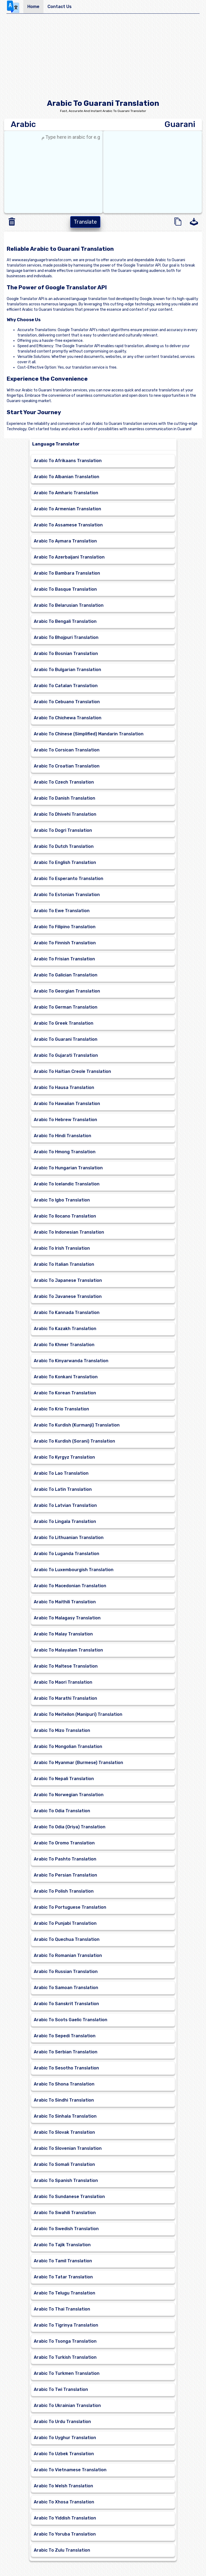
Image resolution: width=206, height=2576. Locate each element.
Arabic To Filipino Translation (64, 926)
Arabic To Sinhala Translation (65, 2116)
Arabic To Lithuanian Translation (69, 1537)
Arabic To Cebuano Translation (67, 701)
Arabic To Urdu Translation (62, 2421)
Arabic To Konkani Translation (66, 1376)
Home (33, 6)
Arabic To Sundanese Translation (69, 2196)
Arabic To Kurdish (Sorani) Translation (74, 1441)
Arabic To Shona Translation (64, 2084)
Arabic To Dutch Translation (64, 846)
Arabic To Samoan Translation (66, 1987)
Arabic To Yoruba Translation (65, 2534)
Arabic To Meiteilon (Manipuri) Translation (78, 1714)
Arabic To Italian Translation (64, 1264)
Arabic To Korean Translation (65, 1392)
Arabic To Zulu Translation (62, 2550)
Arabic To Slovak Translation (64, 2132)
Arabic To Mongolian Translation (68, 1746)
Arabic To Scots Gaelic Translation (70, 2019)
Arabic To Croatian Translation (67, 766)
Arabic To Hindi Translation (62, 1135)
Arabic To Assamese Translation (68, 524)
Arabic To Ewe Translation (62, 910)
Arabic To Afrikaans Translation (68, 460)
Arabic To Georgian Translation (67, 991)
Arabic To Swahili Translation (65, 2212)
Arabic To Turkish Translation (65, 2357)
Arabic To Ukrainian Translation (67, 2405)
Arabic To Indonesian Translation (69, 1232)
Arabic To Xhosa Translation (64, 2501)
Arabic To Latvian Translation (65, 1505)
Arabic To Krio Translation (61, 1408)
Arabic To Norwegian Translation (69, 1794)
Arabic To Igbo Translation (62, 1200)
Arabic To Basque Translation (65, 589)
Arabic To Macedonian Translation (70, 1585)
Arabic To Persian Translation (65, 1875)
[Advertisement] (103, 57)
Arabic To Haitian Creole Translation (72, 1071)
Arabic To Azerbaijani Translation (69, 557)
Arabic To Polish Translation (64, 1891)
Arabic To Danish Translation (64, 798)
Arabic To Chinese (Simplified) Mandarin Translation (89, 733)
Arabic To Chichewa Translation (67, 717)
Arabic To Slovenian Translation (68, 2148)
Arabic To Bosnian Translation (66, 653)
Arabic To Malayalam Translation (68, 1650)
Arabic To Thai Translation (62, 2309)
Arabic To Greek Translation (63, 1023)
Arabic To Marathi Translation (65, 1698)
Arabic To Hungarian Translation (68, 1167)
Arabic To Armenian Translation (67, 508)
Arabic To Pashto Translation (65, 1859)
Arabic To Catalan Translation (66, 685)
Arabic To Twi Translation (61, 2389)
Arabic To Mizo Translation (62, 1730)
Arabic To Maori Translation (63, 1682)
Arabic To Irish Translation (62, 1248)
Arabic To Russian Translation (66, 1971)
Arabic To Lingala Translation (65, 1521)
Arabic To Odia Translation (62, 1810)
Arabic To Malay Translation (63, 1634)
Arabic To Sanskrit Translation (66, 2003)
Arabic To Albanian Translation (66, 476)
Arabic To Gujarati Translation (66, 1055)
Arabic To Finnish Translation (65, 942)
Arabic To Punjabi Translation (65, 1923)
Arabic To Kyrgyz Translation (64, 1457)
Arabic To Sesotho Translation (66, 2067)
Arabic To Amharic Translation (66, 492)
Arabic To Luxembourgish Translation (73, 1569)
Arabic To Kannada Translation (67, 1312)
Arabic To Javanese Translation (68, 1296)
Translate (85, 222)
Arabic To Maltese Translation (66, 1666)
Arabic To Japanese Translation (68, 1280)
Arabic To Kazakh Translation (65, 1328)
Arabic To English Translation (65, 862)
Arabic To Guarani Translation (65, 1039)
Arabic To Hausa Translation (64, 1087)
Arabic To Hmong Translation (64, 1151)
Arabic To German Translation (65, 1007)
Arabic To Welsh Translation (63, 2485)
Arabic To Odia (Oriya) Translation (69, 1826)
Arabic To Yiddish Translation (65, 2518)
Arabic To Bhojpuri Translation (66, 637)
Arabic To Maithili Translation (65, 1601)
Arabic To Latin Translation (63, 1489)
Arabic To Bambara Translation (67, 573)
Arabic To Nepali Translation (64, 1778)
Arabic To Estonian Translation (67, 894)
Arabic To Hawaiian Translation (67, 1103)
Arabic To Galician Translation (65, 975)
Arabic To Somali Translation (64, 2164)
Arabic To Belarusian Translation (69, 605)
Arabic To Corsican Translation (67, 749)
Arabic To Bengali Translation (65, 621)
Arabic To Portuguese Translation (70, 1907)
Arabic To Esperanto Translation (68, 878)
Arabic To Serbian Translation (65, 2051)
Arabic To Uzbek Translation (64, 2453)
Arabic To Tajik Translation (62, 2244)
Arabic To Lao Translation (61, 1473)
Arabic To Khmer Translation (64, 1344)
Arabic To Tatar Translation (63, 2276)
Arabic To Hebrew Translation (65, 1119)
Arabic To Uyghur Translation (65, 2437)
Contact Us (59, 6)
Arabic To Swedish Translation (66, 2228)
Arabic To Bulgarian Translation (67, 669)
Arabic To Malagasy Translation (67, 1617)
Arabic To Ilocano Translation (65, 1216)
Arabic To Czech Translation (64, 782)
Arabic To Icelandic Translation (67, 1183)
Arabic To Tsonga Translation (65, 2341)
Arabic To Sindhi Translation (64, 2100)
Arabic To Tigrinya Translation (66, 2325)
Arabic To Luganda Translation (66, 1553)
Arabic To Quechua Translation (67, 1939)
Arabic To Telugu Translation (64, 2293)
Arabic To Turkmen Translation (67, 2373)
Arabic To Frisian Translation (64, 958)
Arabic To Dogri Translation (63, 830)
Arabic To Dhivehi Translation (65, 814)
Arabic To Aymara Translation (65, 541)
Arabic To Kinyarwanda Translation (71, 1360)
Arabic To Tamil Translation (63, 2260)
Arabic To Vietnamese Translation (70, 2469)
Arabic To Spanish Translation (66, 2180)
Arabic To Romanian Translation (68, 1955)
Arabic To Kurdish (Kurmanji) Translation (77, 1425)
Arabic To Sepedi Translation (64, 2035)
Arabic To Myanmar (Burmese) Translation (78, 1762)
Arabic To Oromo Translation (64, 1842)
